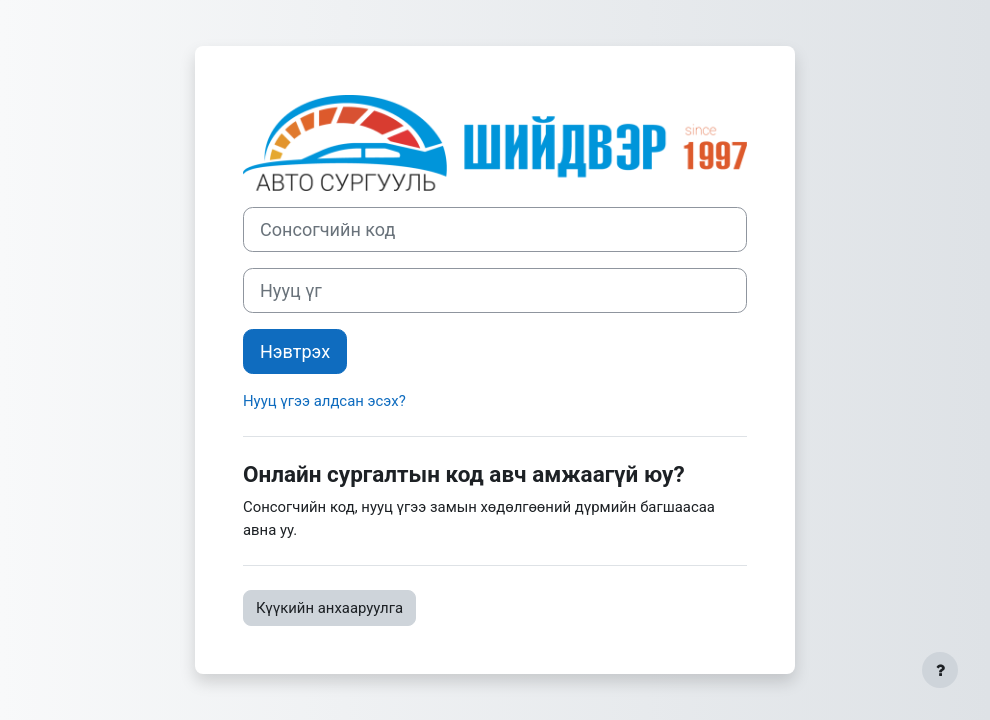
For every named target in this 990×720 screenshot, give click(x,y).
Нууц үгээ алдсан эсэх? (324, 401)
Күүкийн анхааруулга (329, 608)
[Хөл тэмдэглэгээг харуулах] (940, 670)
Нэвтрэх (295, 351)
